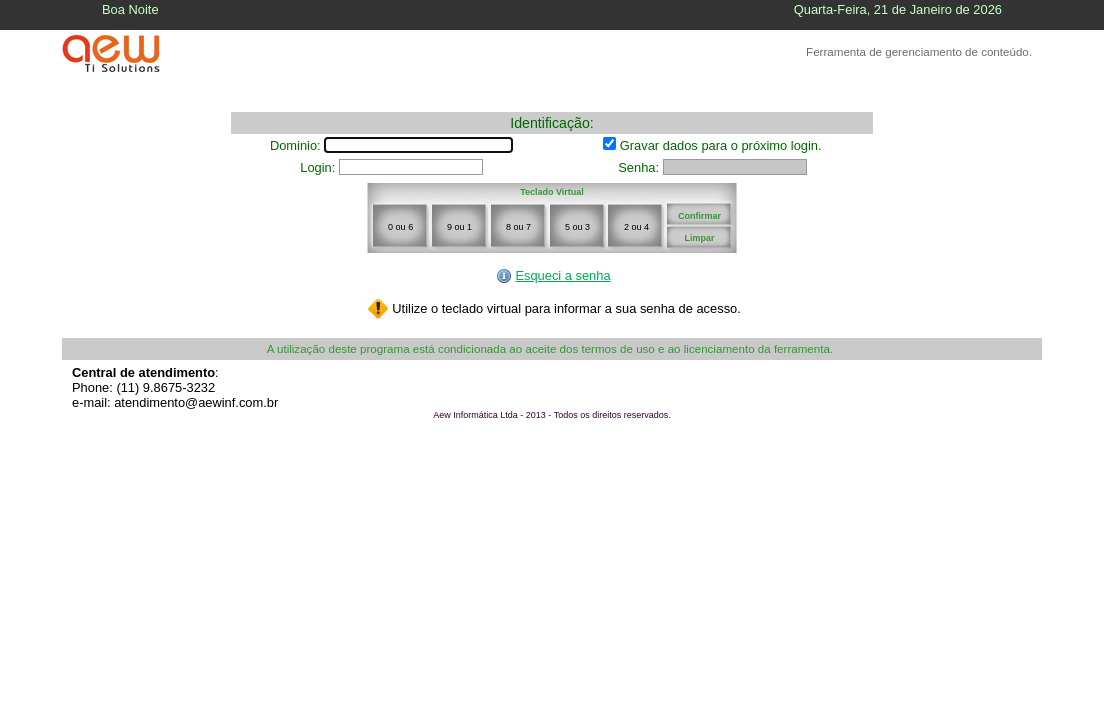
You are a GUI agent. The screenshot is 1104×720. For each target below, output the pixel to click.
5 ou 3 (577, 227)
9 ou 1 (459, 227)
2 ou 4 (636, 227)
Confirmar (699, 216)
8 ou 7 (518, 227)
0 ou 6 (400, 227)
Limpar (699, 238)
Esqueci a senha (553, 275)
